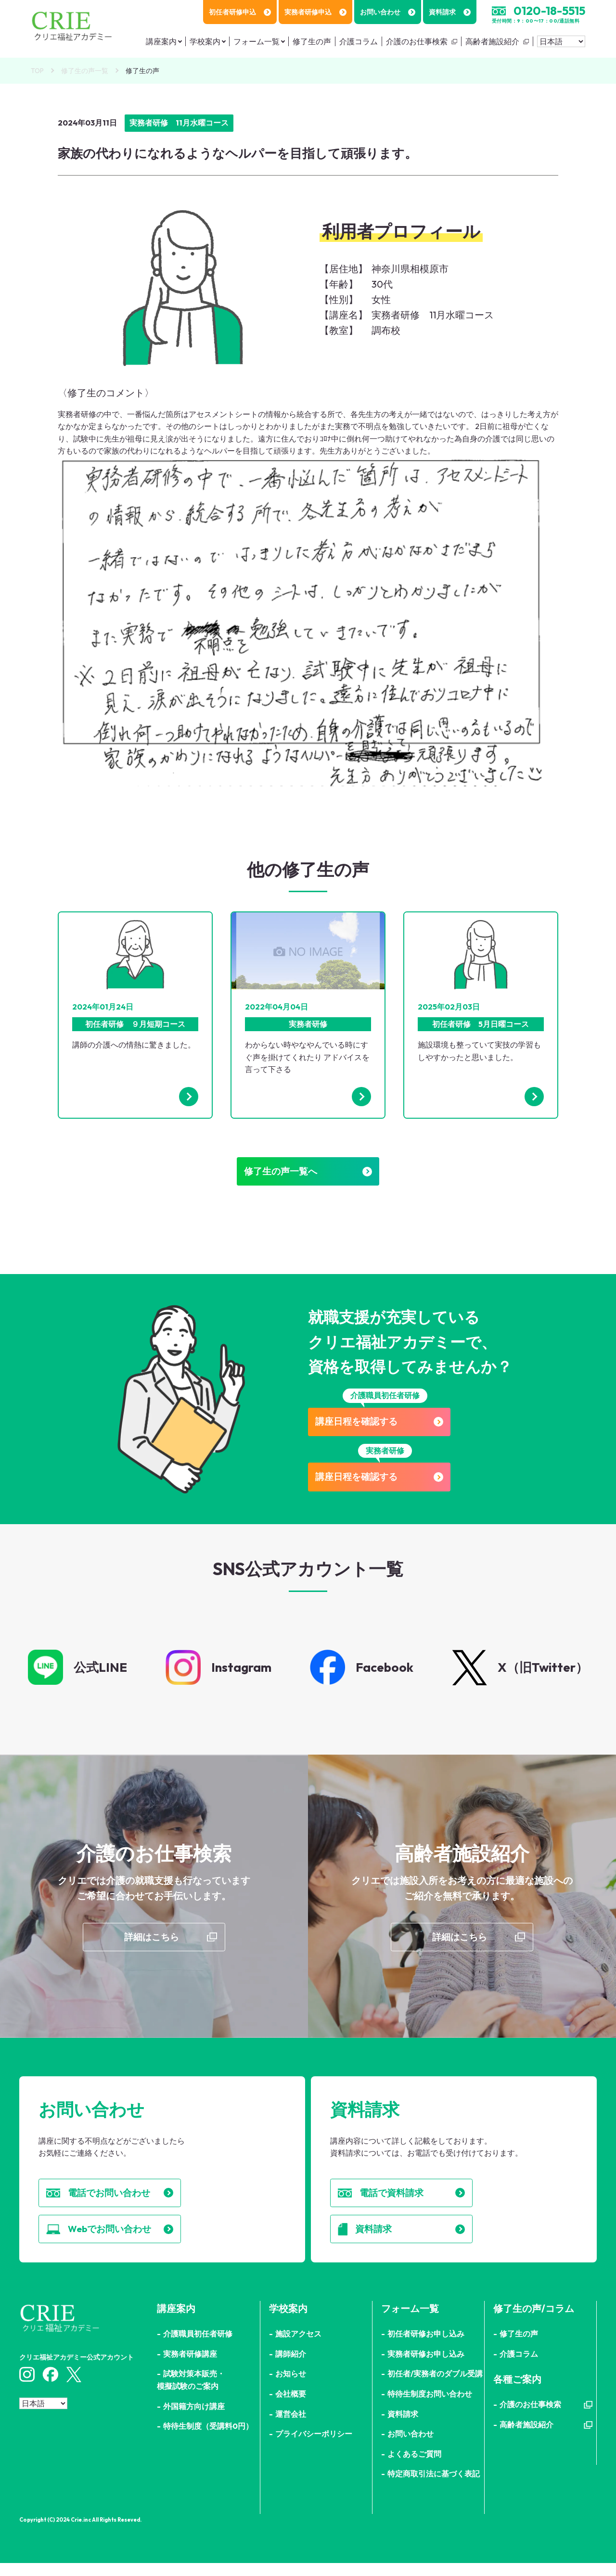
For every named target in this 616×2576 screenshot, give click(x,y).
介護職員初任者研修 (197, 2346)
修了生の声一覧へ (308, 1174)
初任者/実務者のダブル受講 (435, 2386)
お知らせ (290, 2386)
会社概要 (290, 2407)
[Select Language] (561, 41)
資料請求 (450, 12)
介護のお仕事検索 (417, 41)
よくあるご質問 (414, 2467)
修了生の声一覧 (84, 70)
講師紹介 (290, 2367)
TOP (37, 70)
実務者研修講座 (190, 2367)
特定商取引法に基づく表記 (433, 2486)
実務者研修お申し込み (425, 2367)
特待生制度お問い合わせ (429, 2407)
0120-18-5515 (549, 10)
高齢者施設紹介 (492, 41)
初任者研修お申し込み (425, 2346)
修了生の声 (312, 41)
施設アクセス (298, 2346)
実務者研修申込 (315, 12)
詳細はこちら (151, 1944)
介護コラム (358, 41)
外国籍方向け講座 (194, 2419)
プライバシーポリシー (313, 2446)
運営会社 (290, 2426)
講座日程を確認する (385, 1426)
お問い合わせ (387, 12)
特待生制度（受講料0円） (208, 2439)
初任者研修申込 (240, 12)
